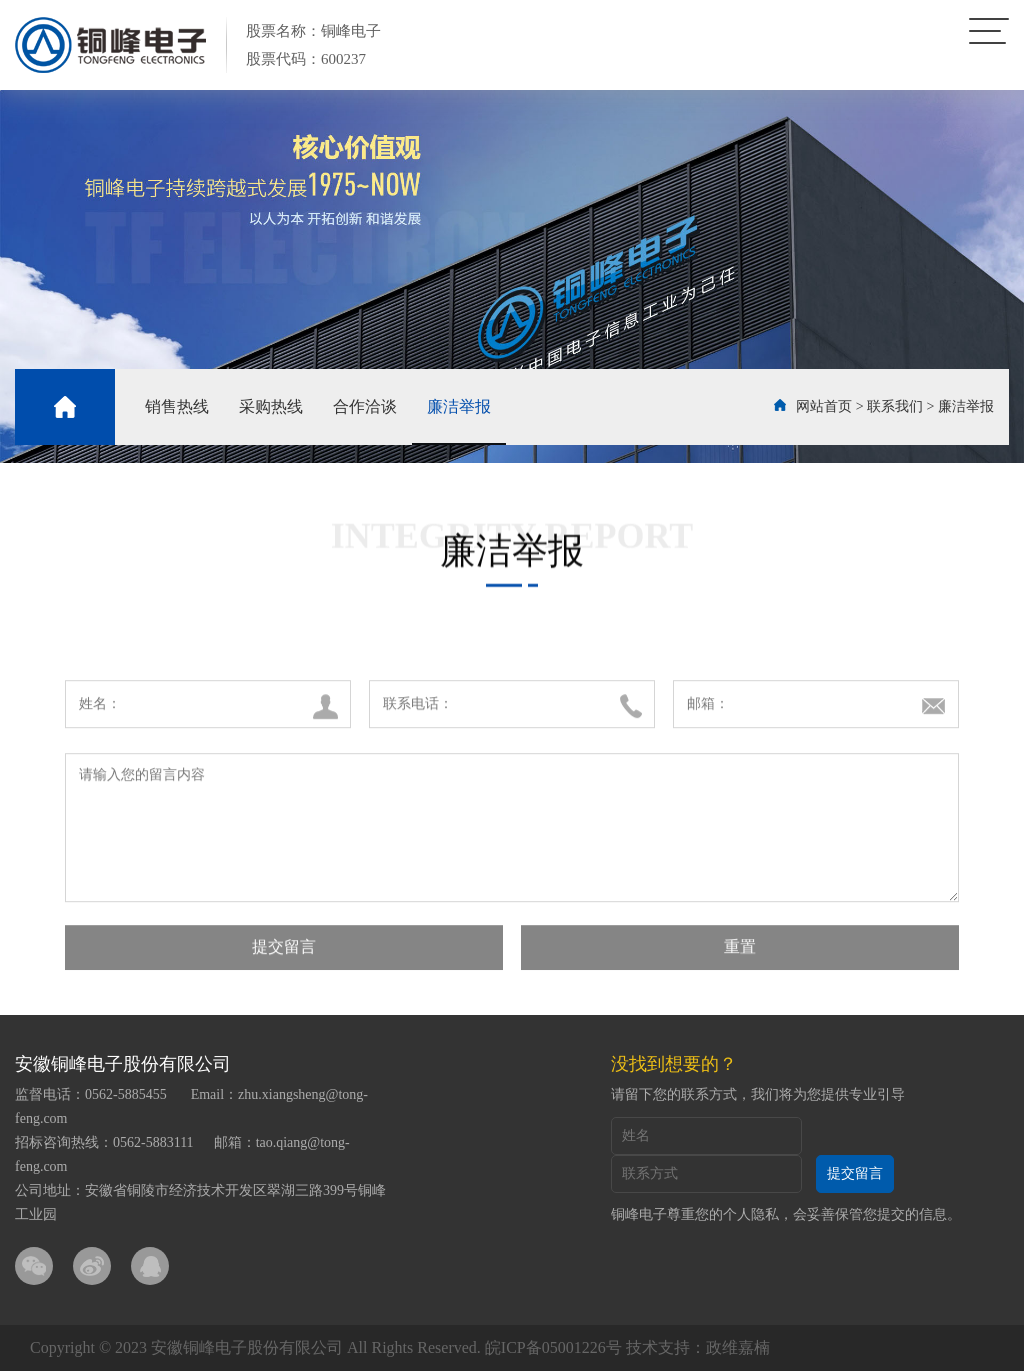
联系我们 (895, 406)
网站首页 (824, 406)
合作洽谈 (365, 406)
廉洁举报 (459, 406)
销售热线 (177, 406)
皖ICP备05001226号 (553, 1347)
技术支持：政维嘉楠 (698, 1347)
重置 (740, 961)
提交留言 (284, 961)
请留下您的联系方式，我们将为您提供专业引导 (758, 1094)
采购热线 (271, 406)
